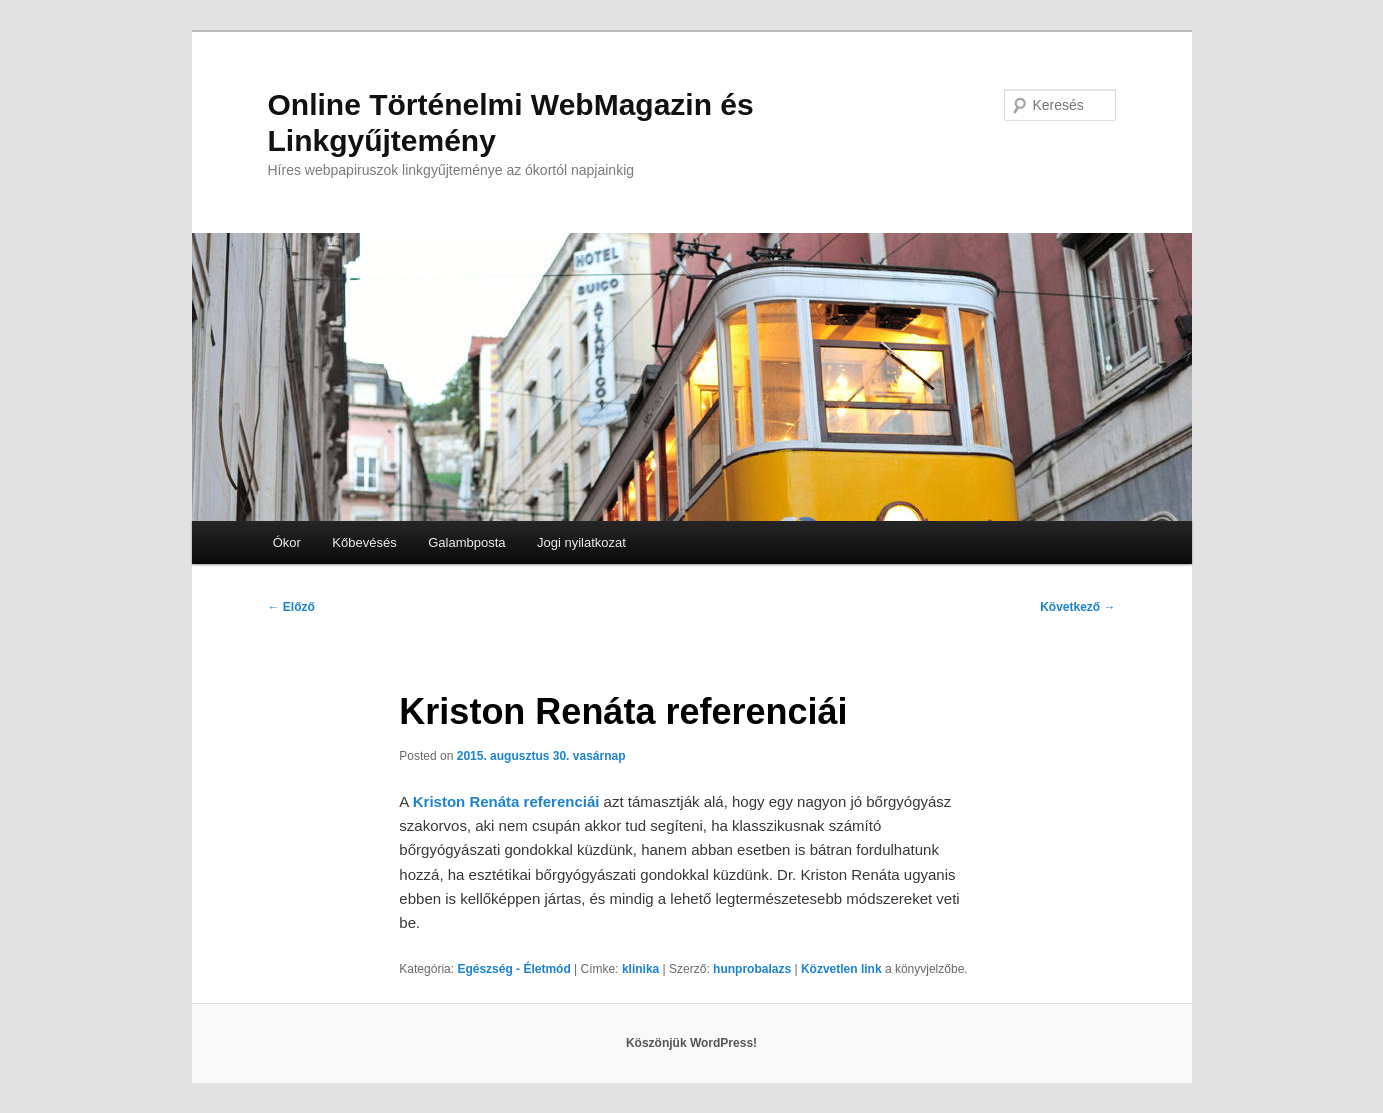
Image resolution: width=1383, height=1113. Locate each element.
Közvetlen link (843, 969)
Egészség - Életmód (513, 969)
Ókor (287, 542)
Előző (291, 607)
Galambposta (466, 542)
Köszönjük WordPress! (691, 1043)
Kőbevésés (364, 542)
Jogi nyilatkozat (581, 542)
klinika (640, 969)
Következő (1077, 607)
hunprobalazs (752, 969)
